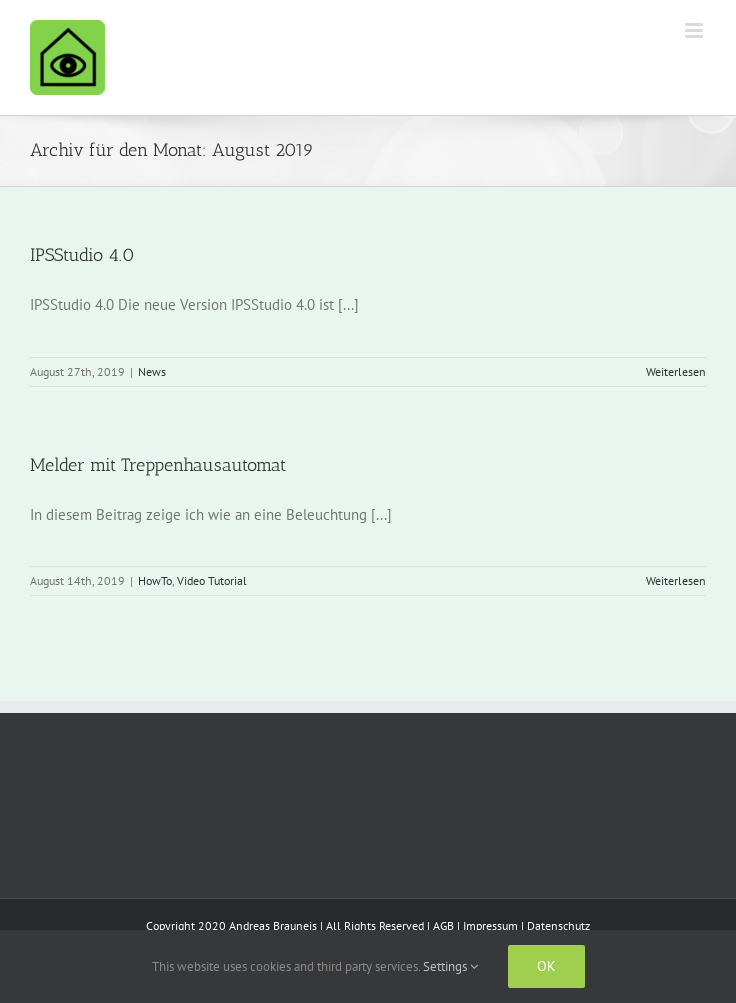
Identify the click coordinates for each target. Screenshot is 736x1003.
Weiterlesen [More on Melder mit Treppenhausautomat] (676, 580)
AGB (443, 925)
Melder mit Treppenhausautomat (158, 465)
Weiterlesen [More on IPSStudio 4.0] (676, 371)
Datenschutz (558, 925)
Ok (546, 966)
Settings (450, 966)
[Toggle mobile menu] (695, 30)
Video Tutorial (212, 580)
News (152, 371)
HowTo (155, 580)
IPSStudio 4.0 (82, 255)
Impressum (490, 925)
